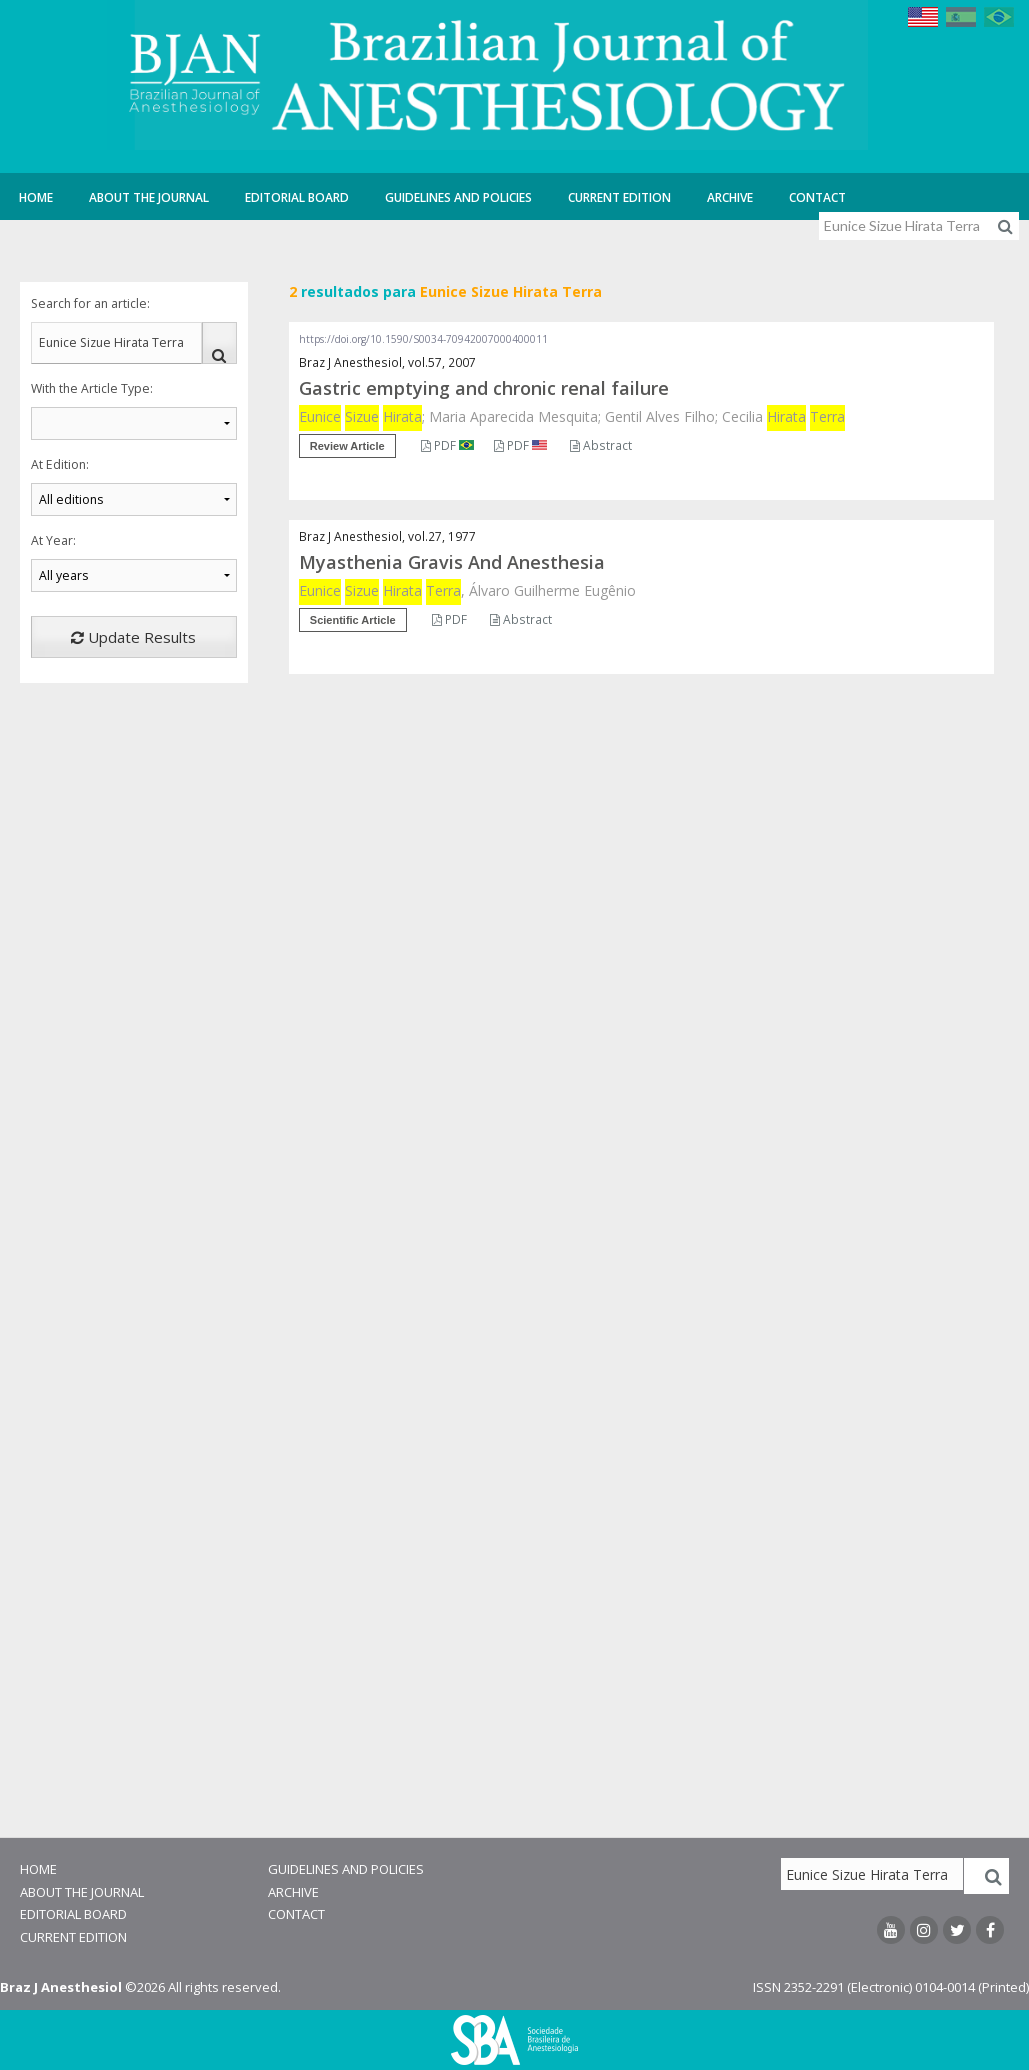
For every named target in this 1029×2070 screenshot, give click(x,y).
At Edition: (60, 464)
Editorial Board (297, 197)
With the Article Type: (92, 388)
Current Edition (619, 197)
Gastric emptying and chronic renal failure (484, 388)
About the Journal (149, 197)
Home (36, 197)
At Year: (53, 540)
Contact (817, 197)
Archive (730, 197)
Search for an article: (90, 303)
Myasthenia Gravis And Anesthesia (452, 562)
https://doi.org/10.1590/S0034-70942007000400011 (423, 339)
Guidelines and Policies (458, 197)
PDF (447, 445)
